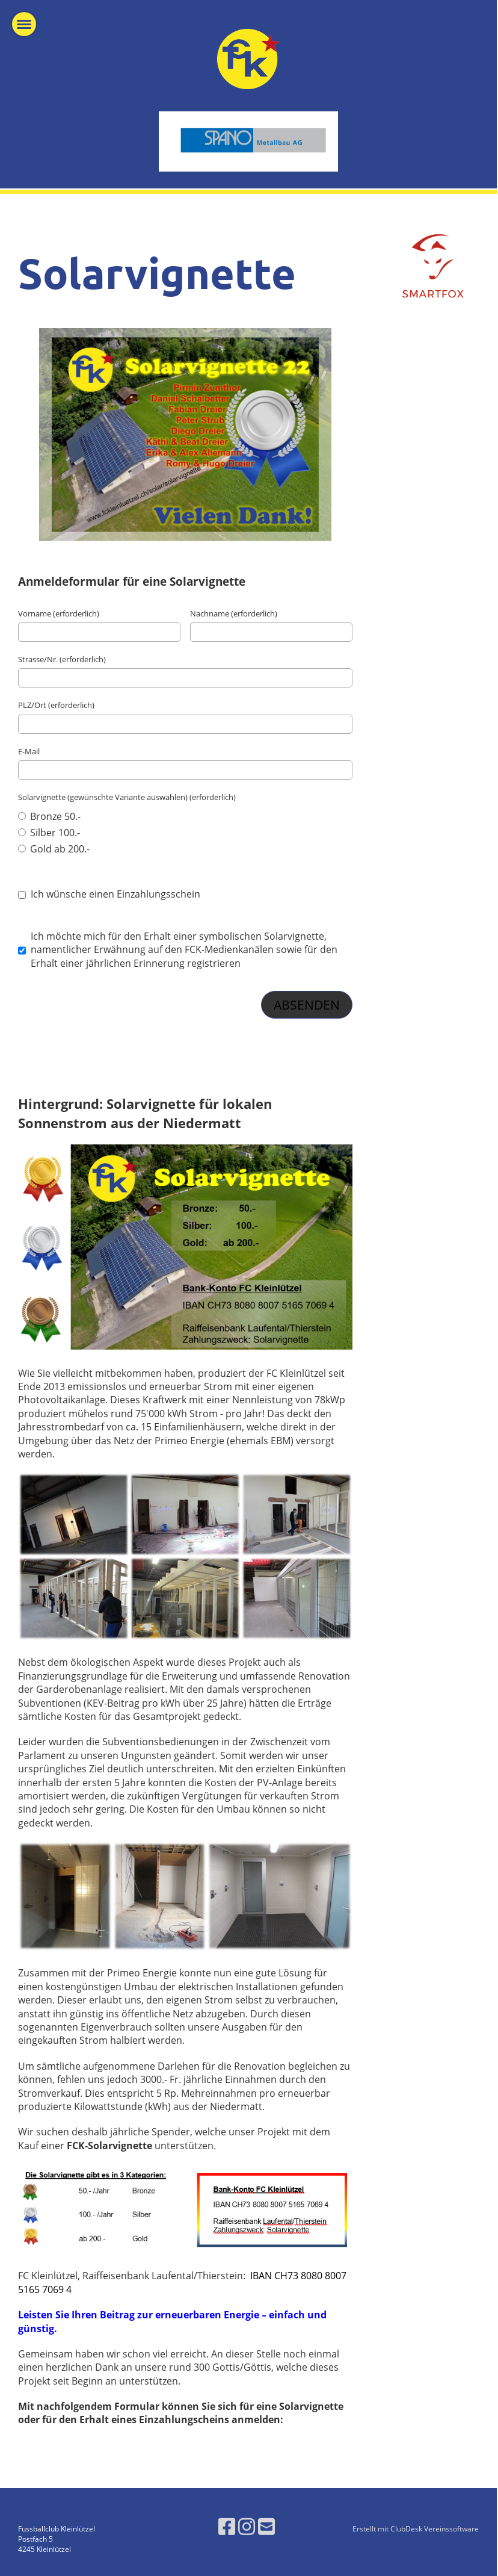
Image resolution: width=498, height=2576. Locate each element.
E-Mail (29, 751)
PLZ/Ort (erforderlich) (56, 705)
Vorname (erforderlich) (58, 613)
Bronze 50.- (49, 816)
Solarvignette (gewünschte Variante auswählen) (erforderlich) (127, 797)
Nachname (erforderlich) (233, 613)
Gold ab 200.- (54, 848)
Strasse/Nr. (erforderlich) (62, 659)
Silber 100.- (49, 832)
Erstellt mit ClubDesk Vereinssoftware (415, 2529)
